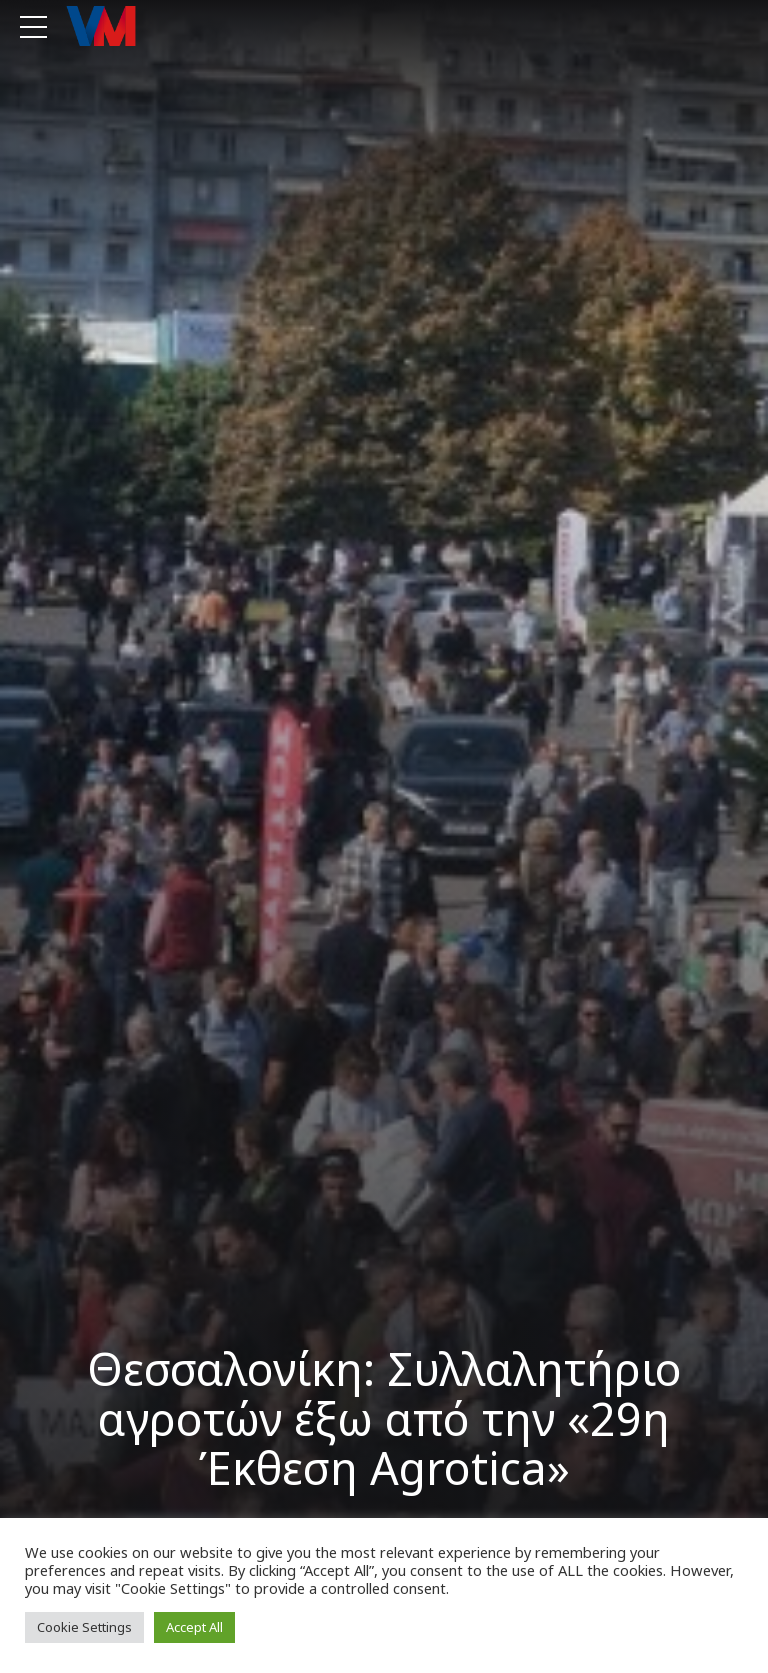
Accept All (194, 1627)
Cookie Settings (84, 1627)
